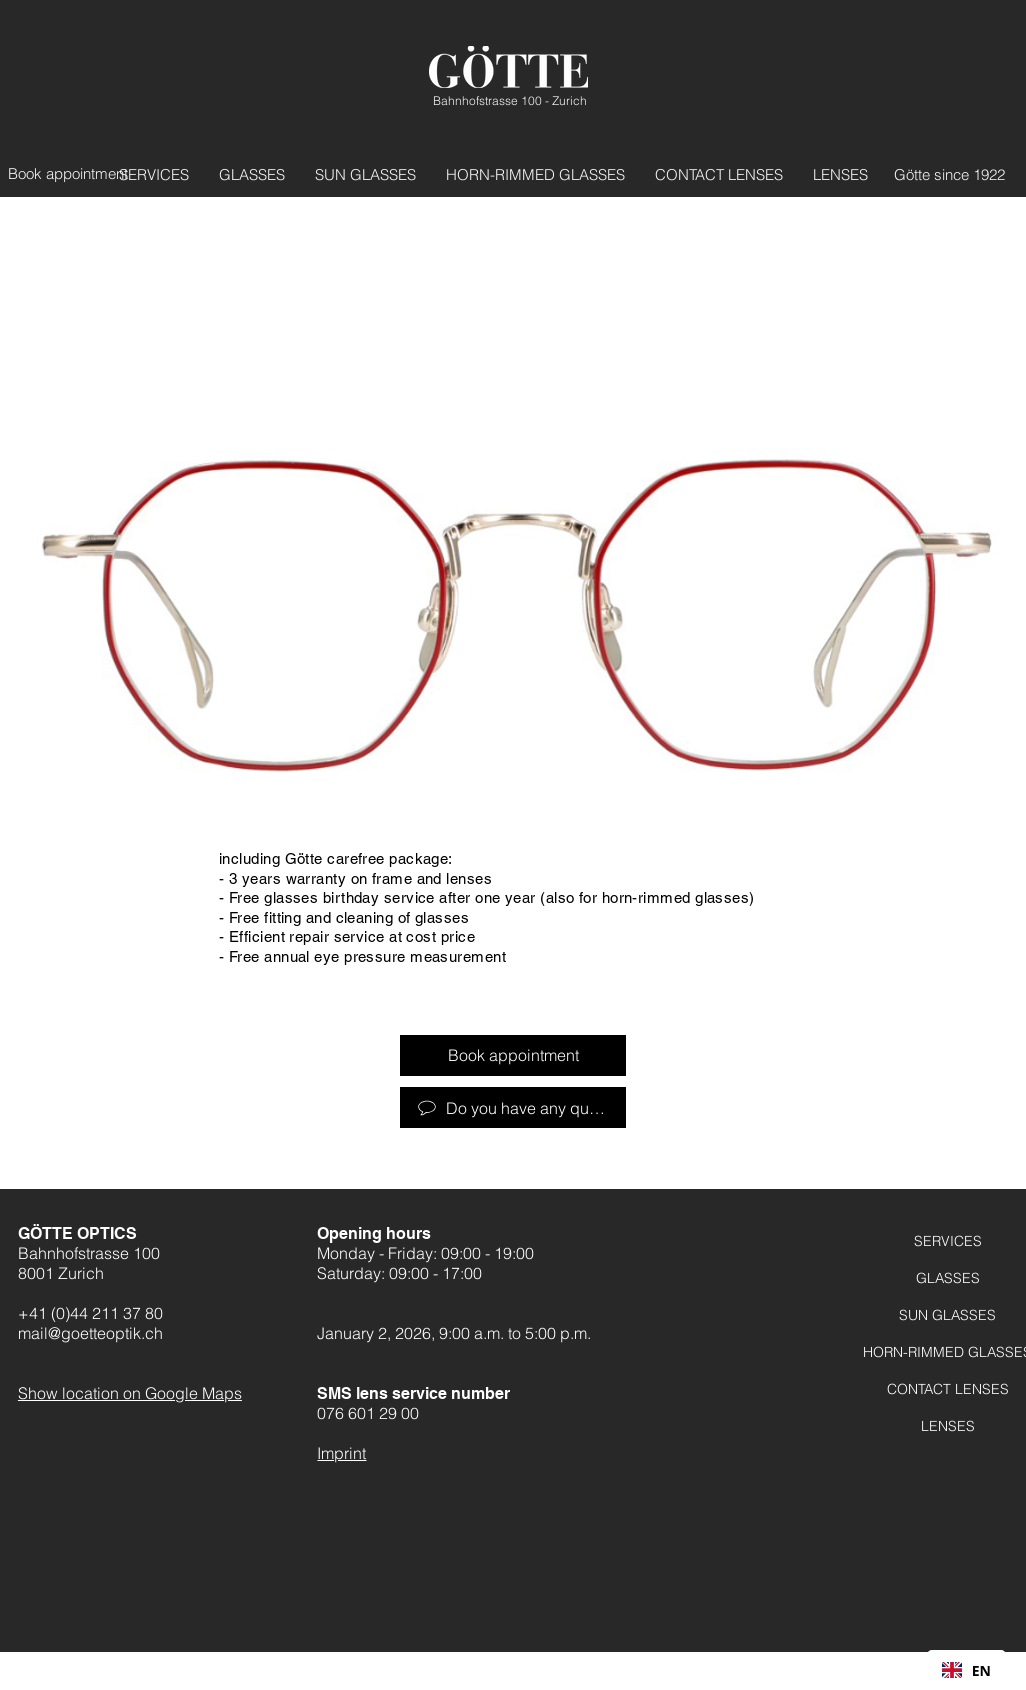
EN (966, 1670)
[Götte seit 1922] (938, 174)
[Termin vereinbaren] (75, 173)
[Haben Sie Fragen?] (513, 1107)
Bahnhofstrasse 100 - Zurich (510, 100)
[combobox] (966, 1670)
